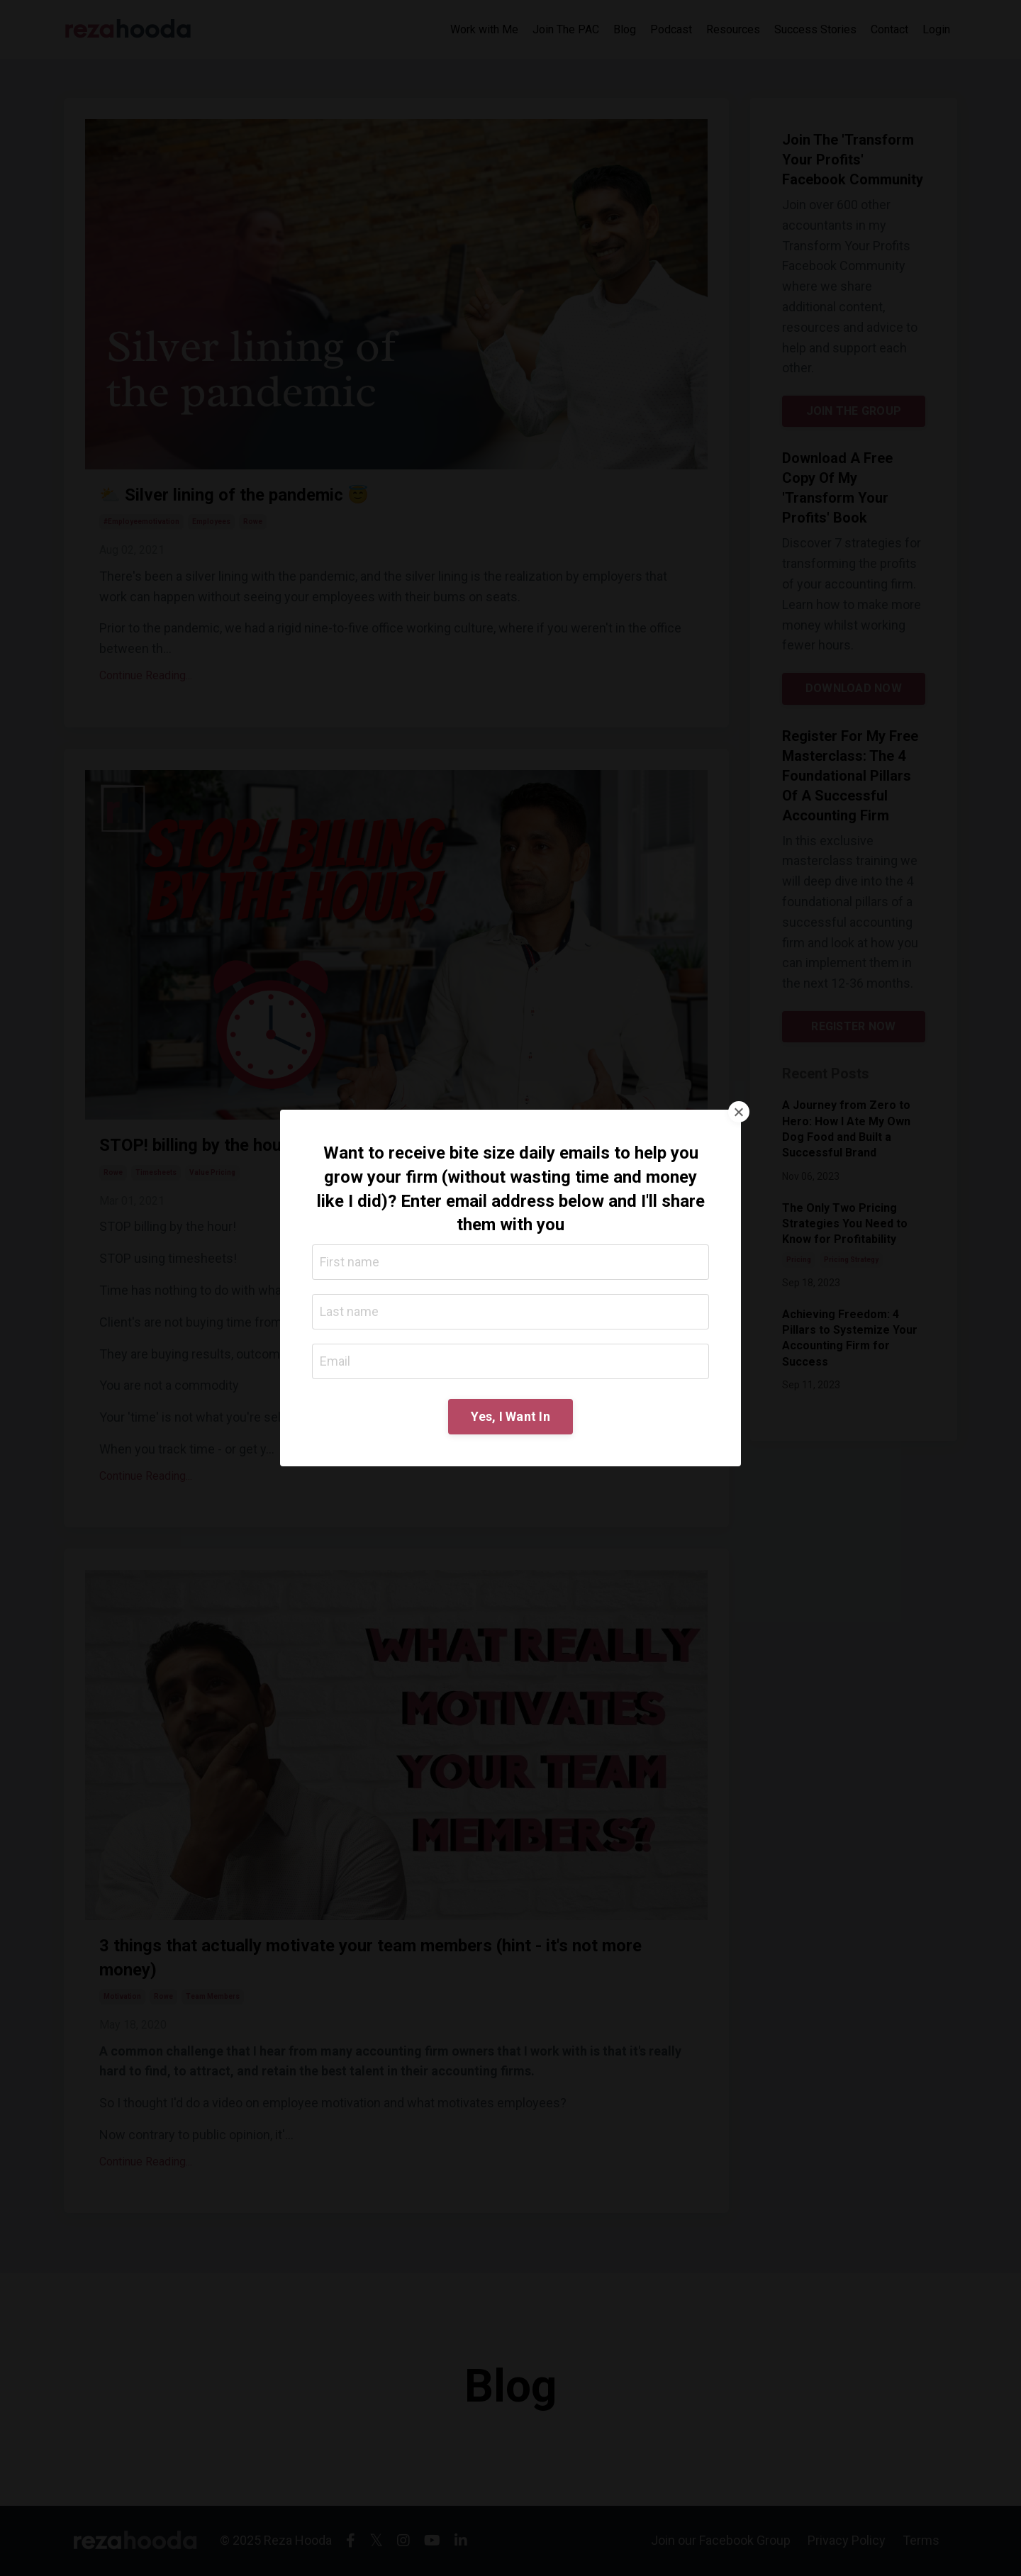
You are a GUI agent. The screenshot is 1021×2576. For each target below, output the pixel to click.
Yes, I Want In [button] (510, 1416)
